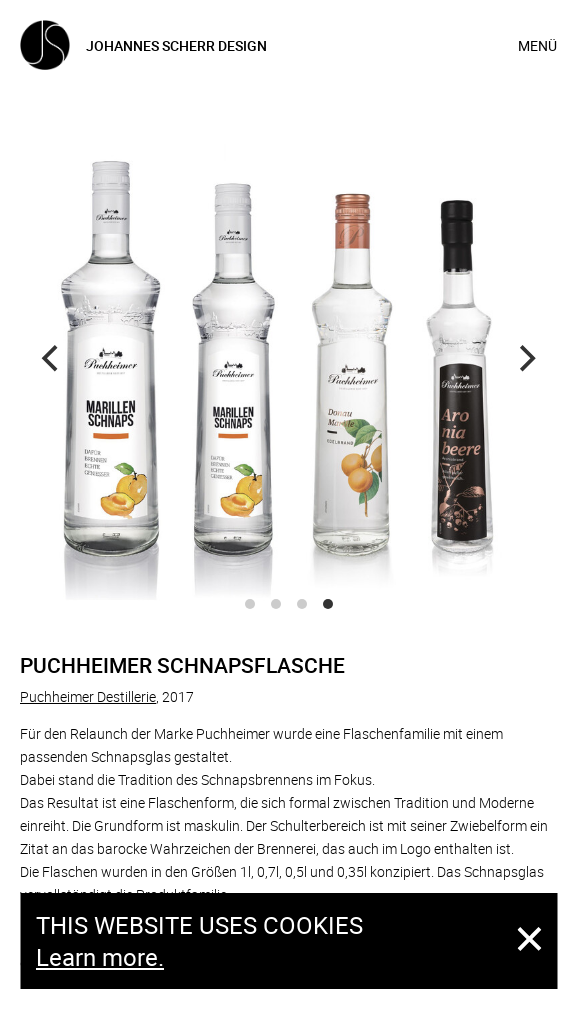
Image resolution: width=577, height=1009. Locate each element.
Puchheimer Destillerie (88, 696)
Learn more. (100, 957)
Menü (537, 45)
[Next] (525, 359)
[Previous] (52, 359)
